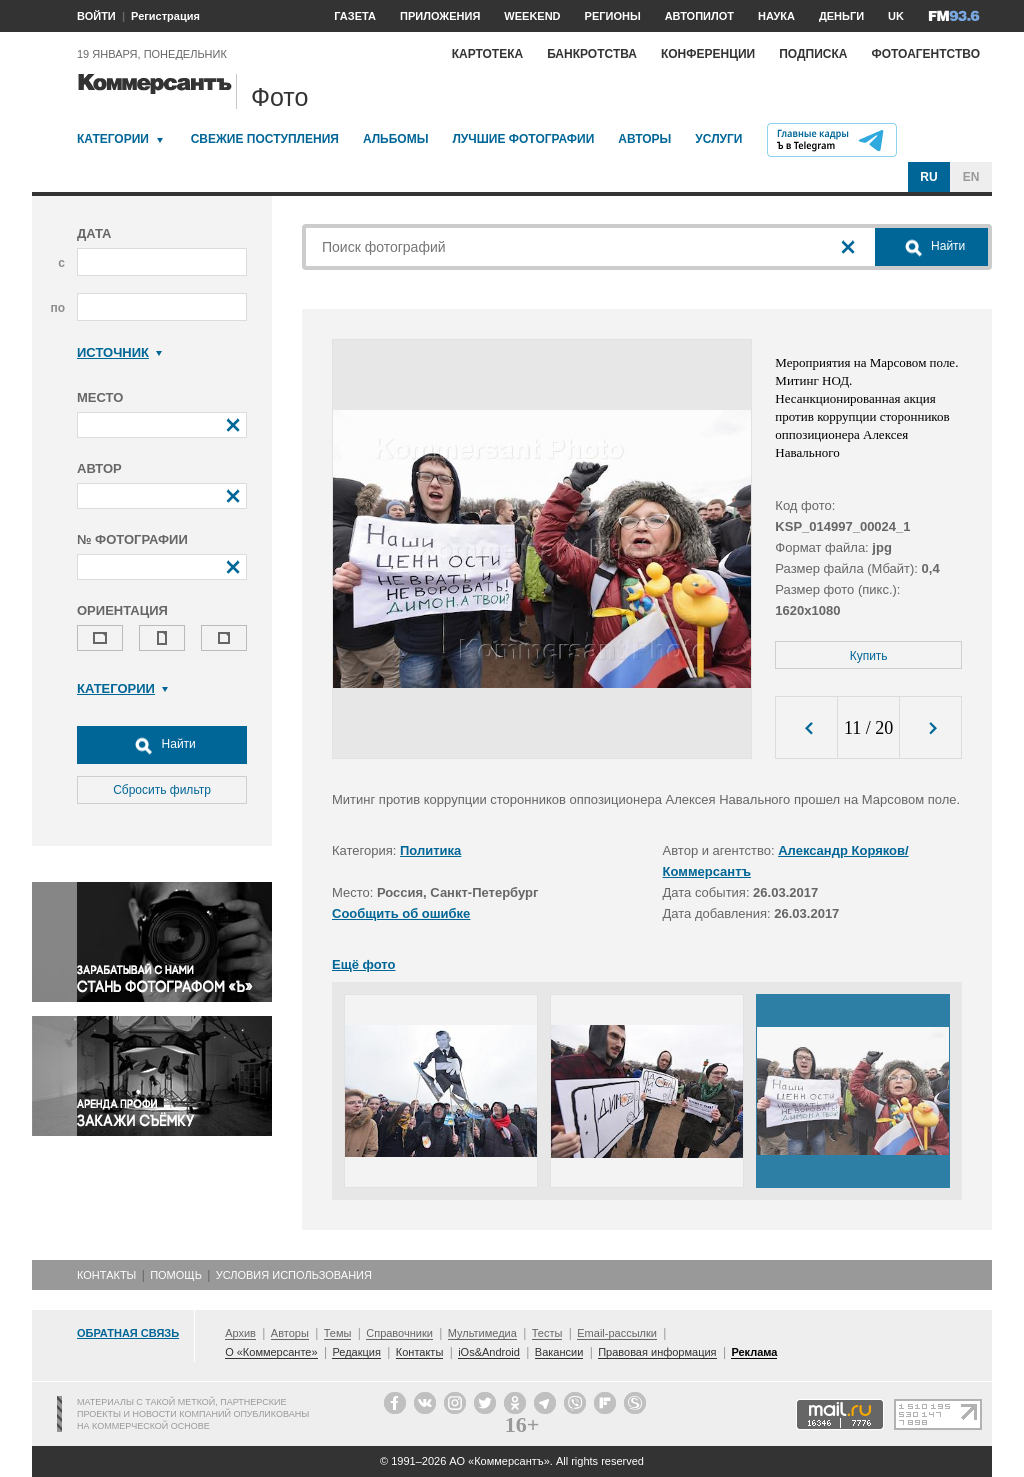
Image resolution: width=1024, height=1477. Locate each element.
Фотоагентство (925, 54)
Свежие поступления (265, 139)
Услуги (718, 139)
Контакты (106, 1275)
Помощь (176, 1275)
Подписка (813, 54)
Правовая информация (657, 1352)
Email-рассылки (617, 1333)
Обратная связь (128, 1333)
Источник (119, 352)
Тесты (547, 1333)
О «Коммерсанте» (271, 1352)
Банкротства (592, 54)
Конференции (708, 54)
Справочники (399, 1333)
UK (896, 16)
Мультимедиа (482, 1333)
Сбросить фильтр (162, 790)
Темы (338, 1333)
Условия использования (294, 1275)
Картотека (488, 54)
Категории (113, 139)
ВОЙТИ (96, 16)
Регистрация (165, 16)
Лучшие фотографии (523, 139)
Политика (430, 850)
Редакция (356, 1352)
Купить (869, 656)
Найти (162, 745)
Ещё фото (363, 964)
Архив (240, 1333)
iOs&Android (489, 1352)
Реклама (754, 1352)
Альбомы (396, 139)
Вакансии (559, 1352)
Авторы (644, 139)
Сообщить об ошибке (401, 913)
